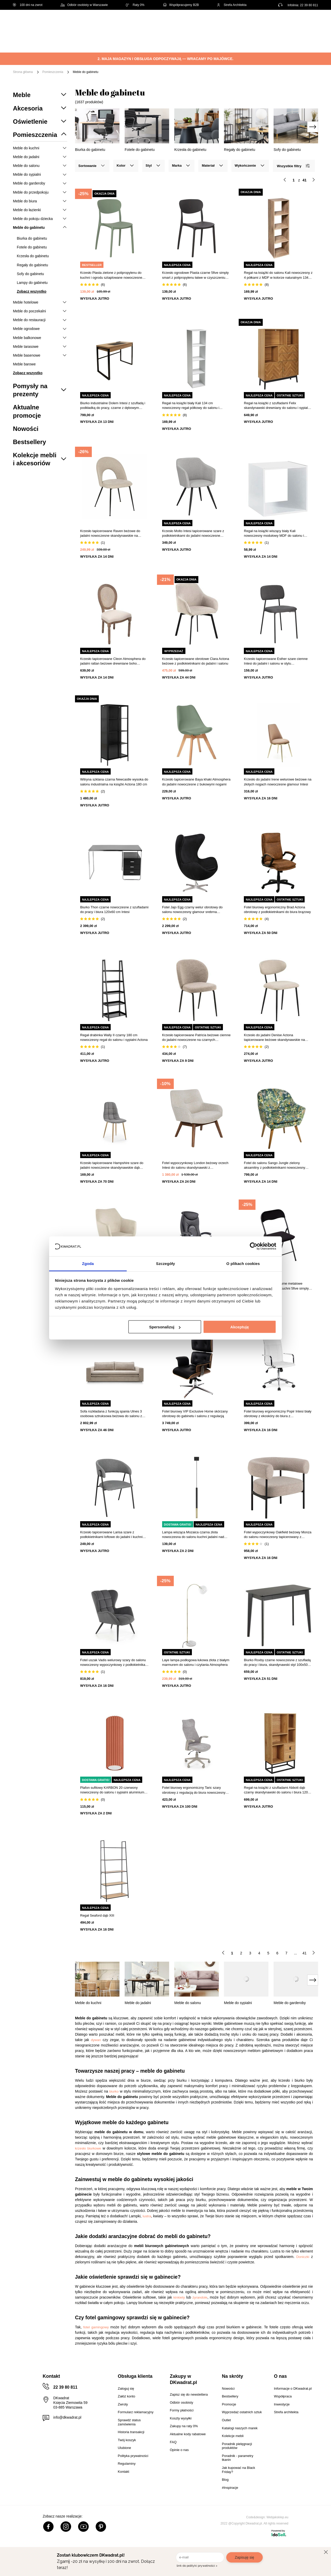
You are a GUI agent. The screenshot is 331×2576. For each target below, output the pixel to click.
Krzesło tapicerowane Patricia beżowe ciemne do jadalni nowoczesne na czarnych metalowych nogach (196, 1037)
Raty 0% (135, 5)
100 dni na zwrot (27, 5)
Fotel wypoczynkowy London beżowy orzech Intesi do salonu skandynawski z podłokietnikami (195, 1165)
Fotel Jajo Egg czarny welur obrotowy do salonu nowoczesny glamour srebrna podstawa (192, 909)
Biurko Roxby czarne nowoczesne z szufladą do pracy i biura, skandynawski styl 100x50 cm (277, 1662)
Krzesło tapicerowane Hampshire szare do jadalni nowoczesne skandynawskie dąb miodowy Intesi (111, 1165)
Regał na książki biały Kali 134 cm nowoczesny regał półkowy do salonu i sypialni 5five (190, 405)
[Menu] (30, 42)
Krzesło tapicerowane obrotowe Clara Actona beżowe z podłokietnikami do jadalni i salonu (195, 661)
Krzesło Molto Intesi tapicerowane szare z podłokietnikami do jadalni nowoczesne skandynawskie (193, 533)
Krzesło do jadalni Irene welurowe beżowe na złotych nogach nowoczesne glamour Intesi (277, 781)
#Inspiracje (107, 46)
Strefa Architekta (231, 5)
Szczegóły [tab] (165, 1263)
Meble (52, 38)
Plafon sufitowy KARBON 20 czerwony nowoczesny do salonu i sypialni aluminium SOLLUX (112, 1790)
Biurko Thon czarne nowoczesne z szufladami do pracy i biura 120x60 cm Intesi (114, 909)
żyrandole (199, 2297)
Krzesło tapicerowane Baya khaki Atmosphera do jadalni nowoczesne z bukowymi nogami (196, 781)
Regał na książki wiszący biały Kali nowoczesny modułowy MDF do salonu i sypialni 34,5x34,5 (274, 533)
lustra (147, 2216)
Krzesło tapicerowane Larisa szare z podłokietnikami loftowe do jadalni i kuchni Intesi (111, 1534)
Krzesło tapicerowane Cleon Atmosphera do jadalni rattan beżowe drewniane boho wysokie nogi (113, 661)
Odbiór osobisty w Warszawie (84, 5)
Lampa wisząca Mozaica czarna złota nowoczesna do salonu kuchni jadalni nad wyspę (193, 1534)
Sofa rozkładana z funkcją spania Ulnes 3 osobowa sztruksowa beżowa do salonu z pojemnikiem (111, 1413)
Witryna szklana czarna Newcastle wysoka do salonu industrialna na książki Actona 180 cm (114, 781)
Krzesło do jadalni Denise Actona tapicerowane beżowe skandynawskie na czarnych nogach (274, 1037)
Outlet (52, 46)
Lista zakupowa (294, 19)
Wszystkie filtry (293, 166)
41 (305, 1953)
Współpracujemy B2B (180, 5)
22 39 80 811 (309, 5)
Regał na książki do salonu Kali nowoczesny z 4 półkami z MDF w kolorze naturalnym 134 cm (278, 275)
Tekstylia (261, 38)
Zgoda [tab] (88, 1263)
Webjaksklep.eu (278, 2517)
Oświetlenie (291, 38)
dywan (96, 2040)
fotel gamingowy (96, 2327)
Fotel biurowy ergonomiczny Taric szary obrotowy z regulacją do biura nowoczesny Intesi (193, 1790)
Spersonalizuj (165, 1327)
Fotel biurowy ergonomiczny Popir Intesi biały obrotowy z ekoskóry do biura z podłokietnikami (277, 1413)
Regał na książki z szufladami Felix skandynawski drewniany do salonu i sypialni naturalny (277, 405)
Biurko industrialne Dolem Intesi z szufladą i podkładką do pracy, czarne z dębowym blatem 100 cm (112, 405)
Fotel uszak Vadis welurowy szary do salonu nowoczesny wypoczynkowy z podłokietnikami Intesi (114, 1662)
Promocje (77, 46)
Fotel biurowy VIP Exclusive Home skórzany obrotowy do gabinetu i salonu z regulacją (195, 1413)
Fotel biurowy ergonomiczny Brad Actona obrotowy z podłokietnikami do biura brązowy (277, 909)
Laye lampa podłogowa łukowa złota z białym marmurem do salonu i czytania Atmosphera (195, 1662)
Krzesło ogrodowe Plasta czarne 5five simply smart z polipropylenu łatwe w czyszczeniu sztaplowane (195, 275)
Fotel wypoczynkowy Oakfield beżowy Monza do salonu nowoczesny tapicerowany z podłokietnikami (277, 1534)
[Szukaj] (215, 22)
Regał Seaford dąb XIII (97, 1915)
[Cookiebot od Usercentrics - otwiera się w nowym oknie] (253, 1246)
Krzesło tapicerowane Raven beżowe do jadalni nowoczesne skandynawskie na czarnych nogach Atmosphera (110, 533)
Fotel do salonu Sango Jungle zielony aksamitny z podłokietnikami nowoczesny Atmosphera (274, 1165)
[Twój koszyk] (308, 22)
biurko (113, 2091)
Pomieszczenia (52, 72)
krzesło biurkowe (88, 2148)
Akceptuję (239, 1327)
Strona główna (23, 72)
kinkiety (179, 2297)
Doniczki (302, 2257)
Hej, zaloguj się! (267, 22)
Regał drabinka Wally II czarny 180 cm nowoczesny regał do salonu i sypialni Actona (114, 1037)
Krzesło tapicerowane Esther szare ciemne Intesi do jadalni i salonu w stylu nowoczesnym (275, 661)
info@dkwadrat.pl (67, 2417)
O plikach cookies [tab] (243, 1263)
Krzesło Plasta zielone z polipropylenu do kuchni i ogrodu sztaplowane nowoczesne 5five (111, 275)
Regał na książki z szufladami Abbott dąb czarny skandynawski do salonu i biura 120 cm (276, 1790)
